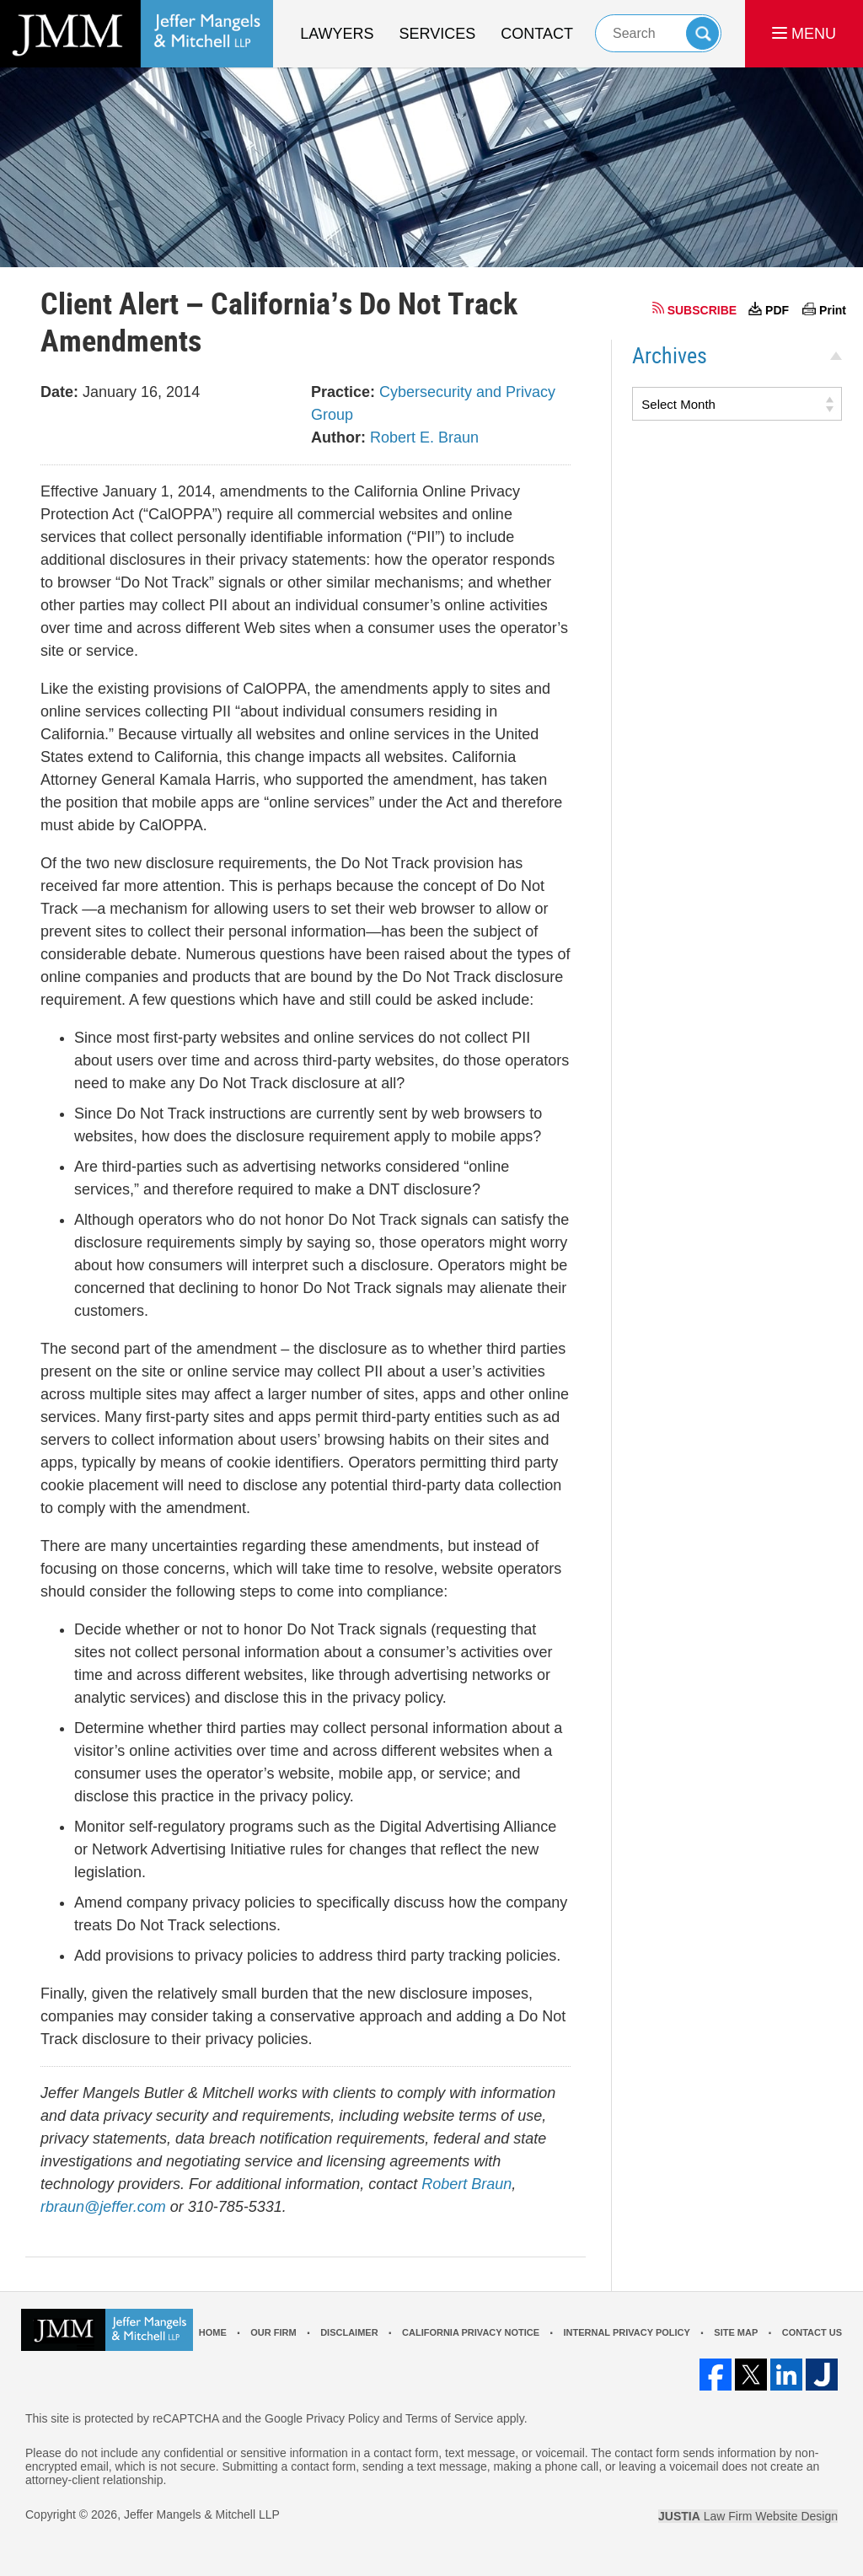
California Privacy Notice (470, 2332)
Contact (537, 33)
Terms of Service (449, 2418)
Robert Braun (466, 2184)
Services (437, 33)
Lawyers (336, 33)
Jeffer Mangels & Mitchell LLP (202, 2514)
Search (702, 33)
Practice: (343, 392)
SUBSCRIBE (702, 310)
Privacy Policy (342, 2418)
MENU (804, 33)
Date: (59, 392)
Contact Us (812, 2332)
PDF (777, 310)
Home (213, 2332)
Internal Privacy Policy (626, 2332)
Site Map (736, 2332)
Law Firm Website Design (748, 2516)
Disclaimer (349, 2332)
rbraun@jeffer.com (103, 2206)
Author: (338, 437)
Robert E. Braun (424, 437)
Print (832, 310)
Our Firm (273, 2332)
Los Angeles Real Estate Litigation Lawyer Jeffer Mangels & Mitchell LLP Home (136, 33)
